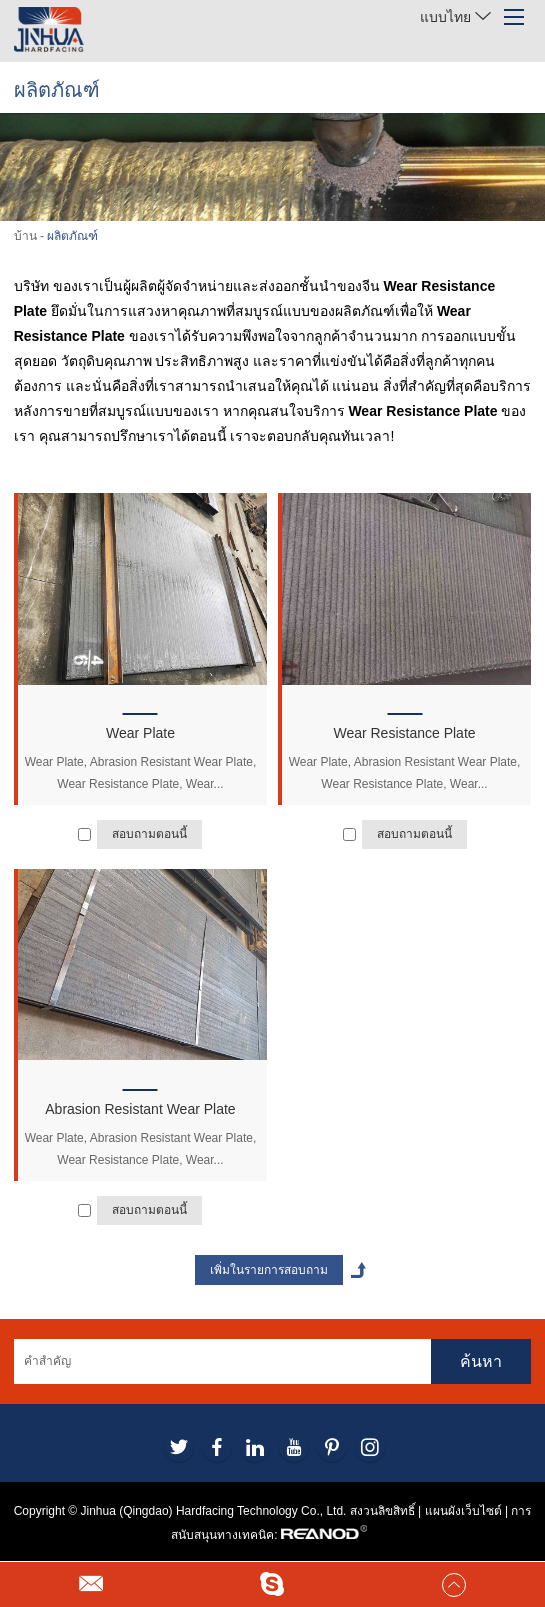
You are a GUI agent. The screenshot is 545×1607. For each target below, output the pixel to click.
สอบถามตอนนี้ (149, 834)
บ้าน (25, 236)
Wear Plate (140, 733)
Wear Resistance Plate (404, 733)
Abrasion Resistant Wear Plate (140, 1109)
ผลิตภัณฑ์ (72, 236)
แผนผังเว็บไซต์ (463, 1511)
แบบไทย (455, 16)
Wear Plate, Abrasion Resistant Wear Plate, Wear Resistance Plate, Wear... (141, 773)
